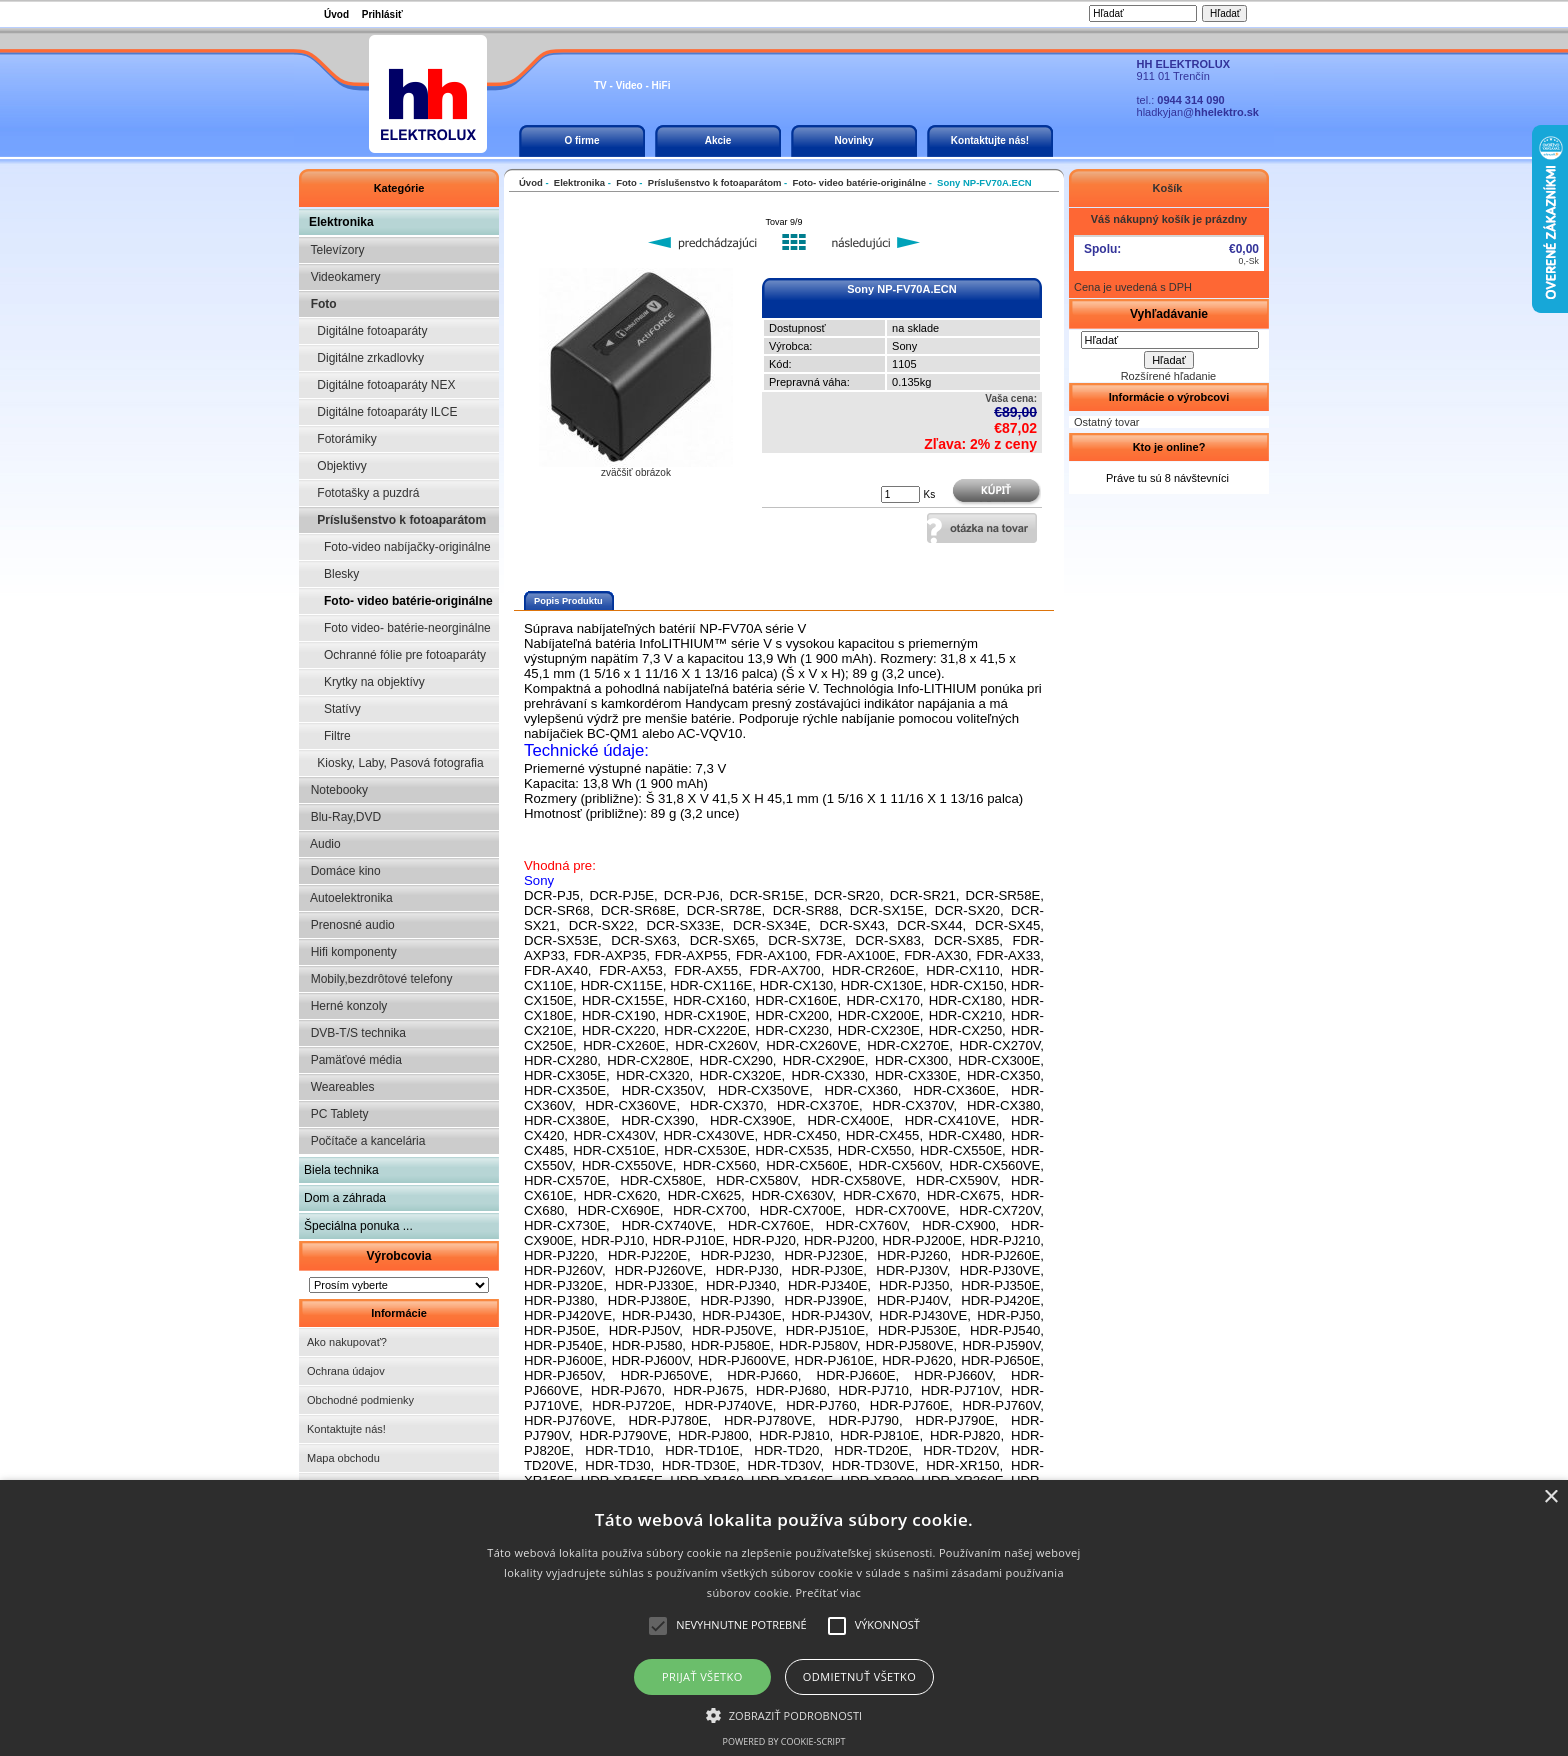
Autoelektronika (348, 898)
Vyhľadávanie (1169, 314)
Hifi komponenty (350, 952)
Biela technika (341, 1170)
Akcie (718, 140)
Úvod (336, 14)
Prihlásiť (382, 14)
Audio (322, 844)
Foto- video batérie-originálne (398, 601)
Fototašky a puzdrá (361, 493)
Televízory (334, 250)
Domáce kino (342, 871)
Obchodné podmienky (360, 1400)
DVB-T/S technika (355, 1033)
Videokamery (342, 277)
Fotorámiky (340, 439)
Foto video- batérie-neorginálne (397, 628)
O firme (581, 140)
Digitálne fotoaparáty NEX (379, 385)
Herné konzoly (345, 1006)
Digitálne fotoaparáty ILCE (380, 412)
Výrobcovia (398, 1256)
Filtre (327, 736)
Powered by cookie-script (784, 1741)
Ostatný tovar (1106, 422)
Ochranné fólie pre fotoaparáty (395, 655)
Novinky (854, 140)
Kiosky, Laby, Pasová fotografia (394, 763)
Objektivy (335, 466)
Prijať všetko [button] (702, 1676)
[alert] (784, 1618)
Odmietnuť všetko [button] (859, 1676)
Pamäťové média (353, 1060)
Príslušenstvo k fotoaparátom (395, 520)
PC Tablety (336, 1114)
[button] (784, 1714)
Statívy (332, 709)
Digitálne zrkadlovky (364, 358)
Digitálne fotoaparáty (365, 331)
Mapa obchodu (343, 1458)
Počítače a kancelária (364, 1141)
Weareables (339, 1087)
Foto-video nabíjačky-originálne (397, 547)
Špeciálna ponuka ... (358, 1226)
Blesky (331, 574)
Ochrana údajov (346, 1371)
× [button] (1550, 1497)
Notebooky (336, 790)
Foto (320, 304)
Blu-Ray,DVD (342, 817)
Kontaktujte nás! (990, 140)
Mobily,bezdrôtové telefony (378, 979)
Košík (1168, 188)
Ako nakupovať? (347, 1342)
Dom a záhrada (345, 1198)
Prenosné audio (349, 925)
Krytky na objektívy (364, 682)
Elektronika (341, 222)
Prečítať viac (828, 1592)
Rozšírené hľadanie (1169, 376)
